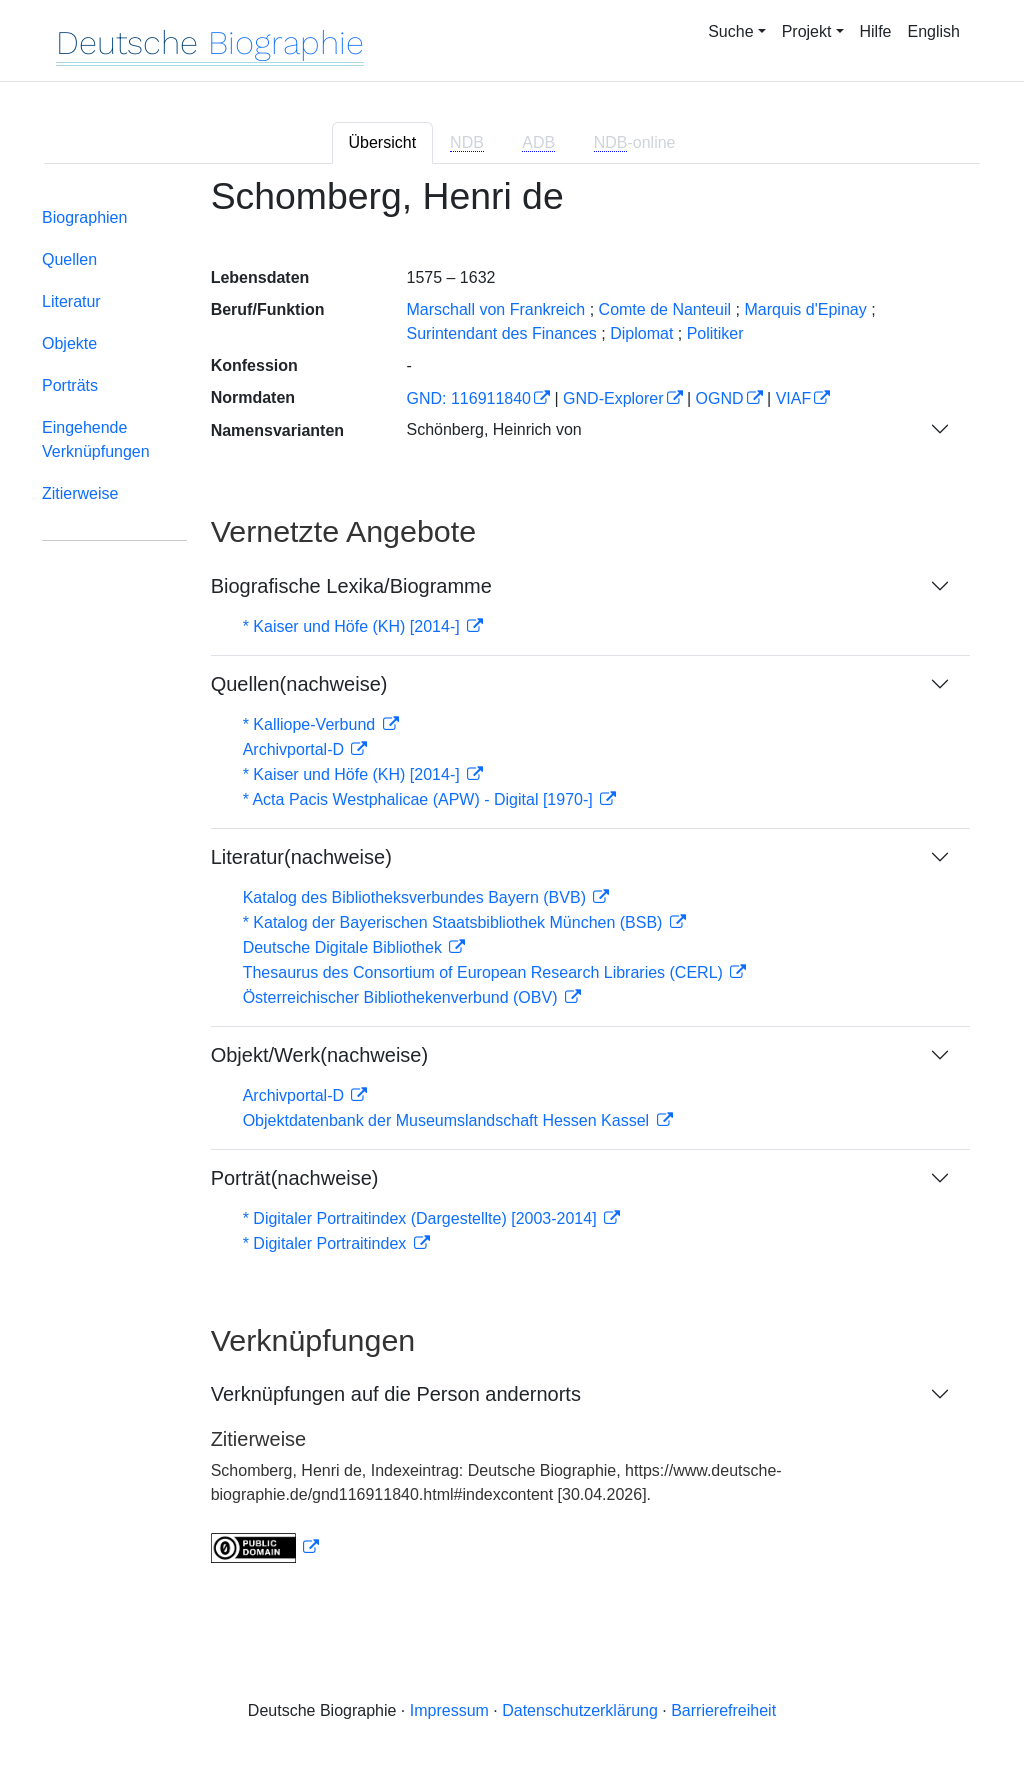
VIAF (794, 398)
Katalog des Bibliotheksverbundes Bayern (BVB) (417, 897)
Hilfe (876, 31)
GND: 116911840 (468, 398)
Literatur (71, 301)
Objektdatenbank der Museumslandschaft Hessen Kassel (448, 1120)
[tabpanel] (512, 882)
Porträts (70, 385)
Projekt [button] (807, 31)
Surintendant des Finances (501, 333)
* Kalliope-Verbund (311, 724)
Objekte (69, 343)
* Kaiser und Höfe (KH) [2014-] (353, 626)
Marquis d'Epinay (805, 309)
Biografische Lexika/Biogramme (351, 586)
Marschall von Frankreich (495, 309)
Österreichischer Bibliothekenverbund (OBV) (402, 997)
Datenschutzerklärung (580, 1710)
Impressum (449, 1710)
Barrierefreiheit (723, 1710)
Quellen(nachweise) (299, 684)
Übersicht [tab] (383, 142)
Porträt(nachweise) (295, 1178)
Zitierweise (80, 493)
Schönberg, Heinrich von (493, 429)
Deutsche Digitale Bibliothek (345, 947)
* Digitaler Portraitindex (327, 1243)
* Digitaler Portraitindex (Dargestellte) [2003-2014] (422, 1218)
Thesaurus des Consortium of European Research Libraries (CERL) (485, 972)
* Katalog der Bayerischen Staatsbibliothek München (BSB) (455, 922)
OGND (720, 398)
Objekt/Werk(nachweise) (319, 1055)
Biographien (84, 217)
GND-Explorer (613, 398)
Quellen (69, 259)
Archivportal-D (296, 749)
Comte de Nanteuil (665, 309)
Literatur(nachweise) (301, 857)
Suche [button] (730, 31)
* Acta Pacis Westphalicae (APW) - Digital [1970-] (420, 799)
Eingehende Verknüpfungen (96, 439)
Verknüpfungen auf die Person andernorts (396, 1394)
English (934, 31)
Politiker (715, 333)
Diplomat (641, 333)
